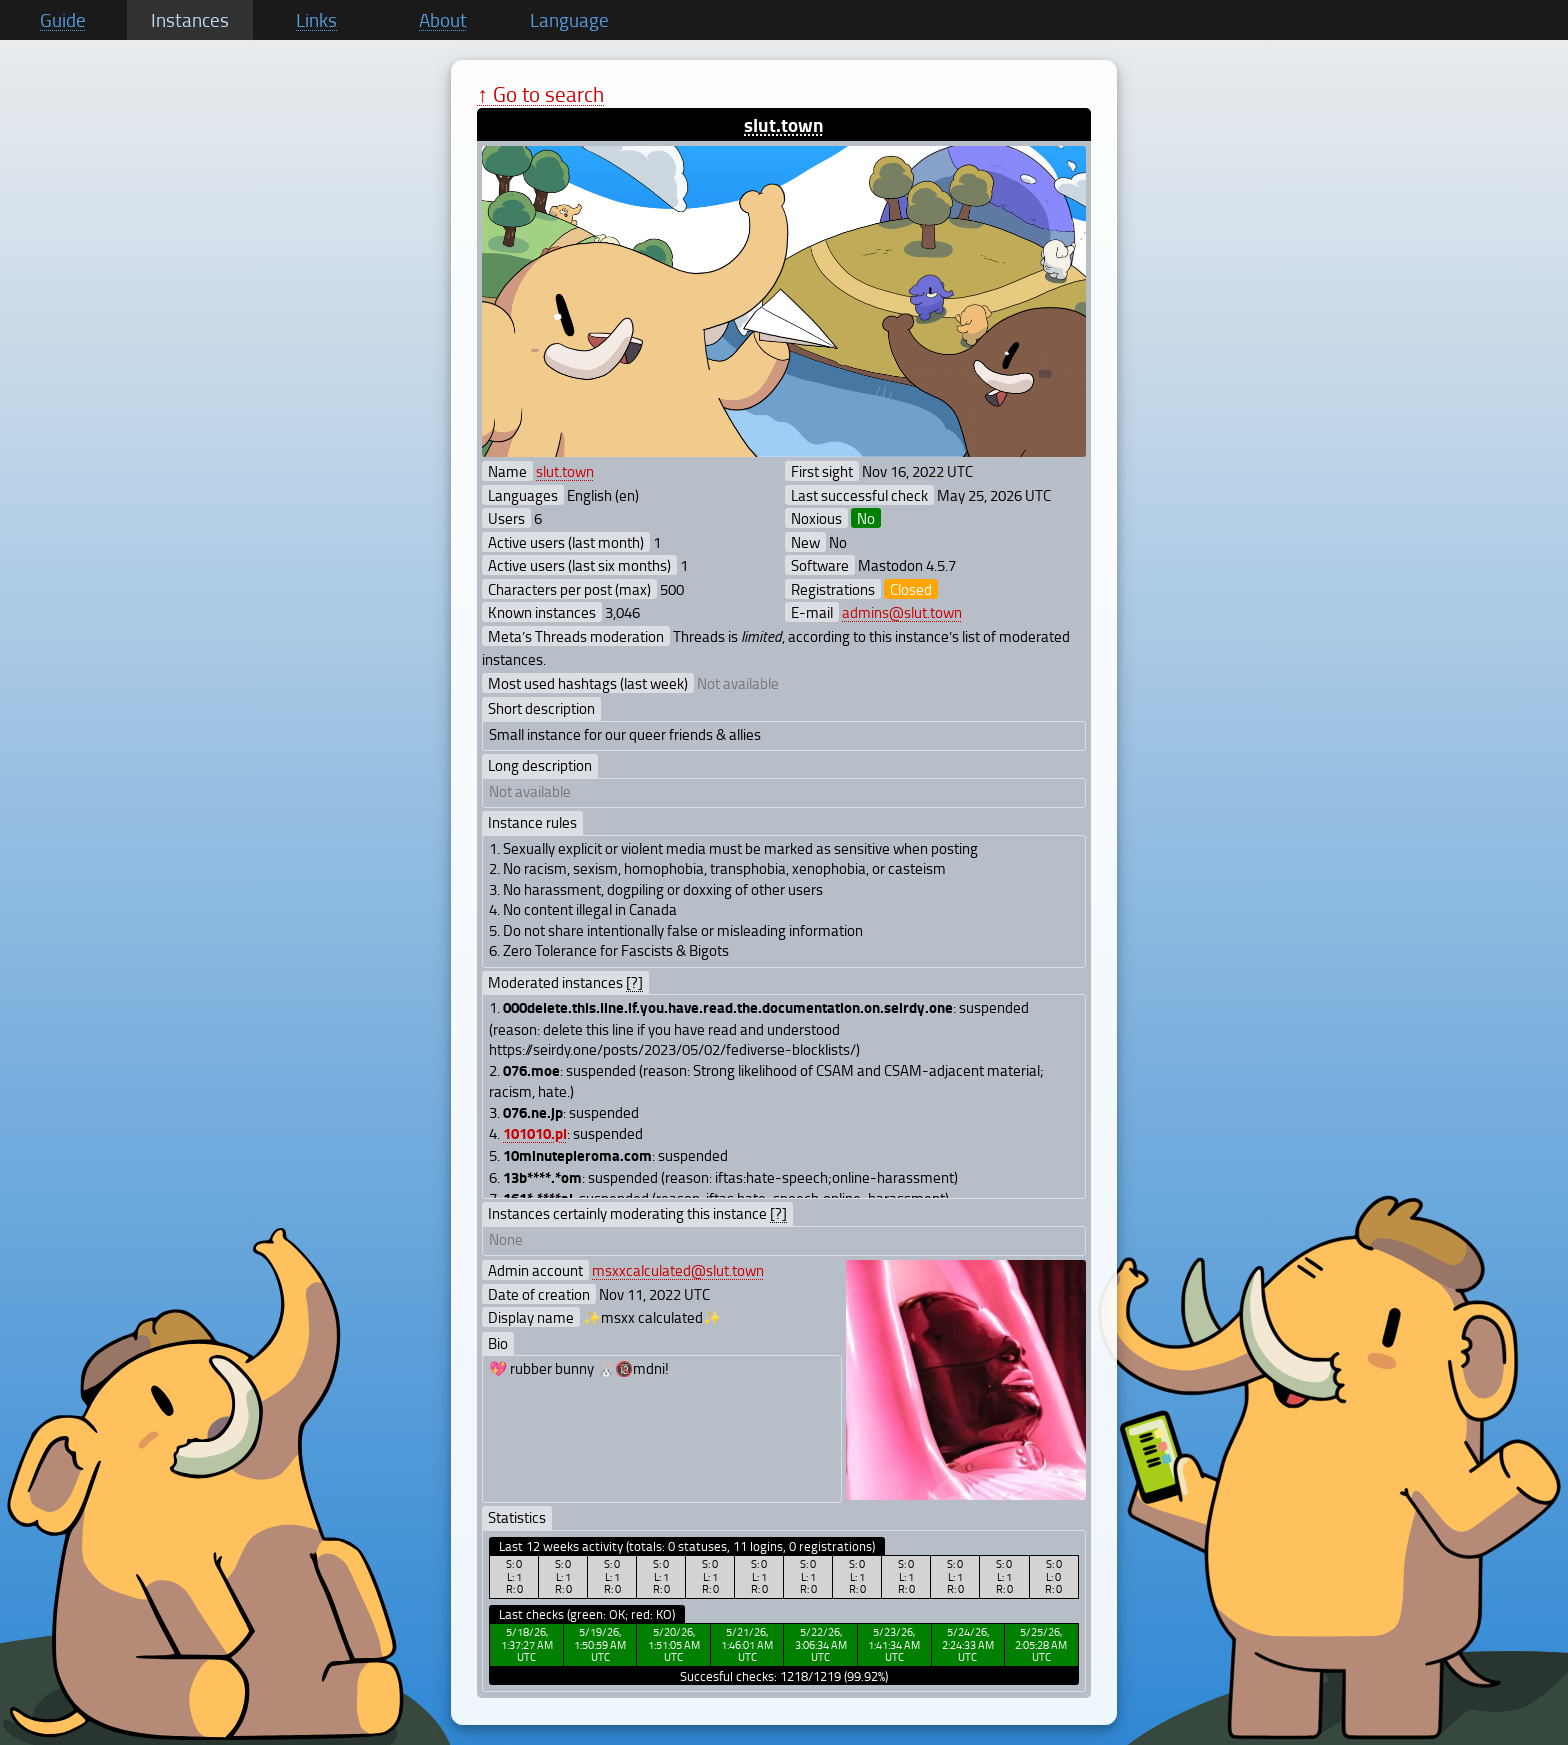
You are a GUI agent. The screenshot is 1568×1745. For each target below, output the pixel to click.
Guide (63, 20)
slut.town (784, 124)
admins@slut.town (902, 612)
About (443, 20)
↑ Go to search (540, 93)
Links (316, 20)
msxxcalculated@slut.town (678, 1270)
